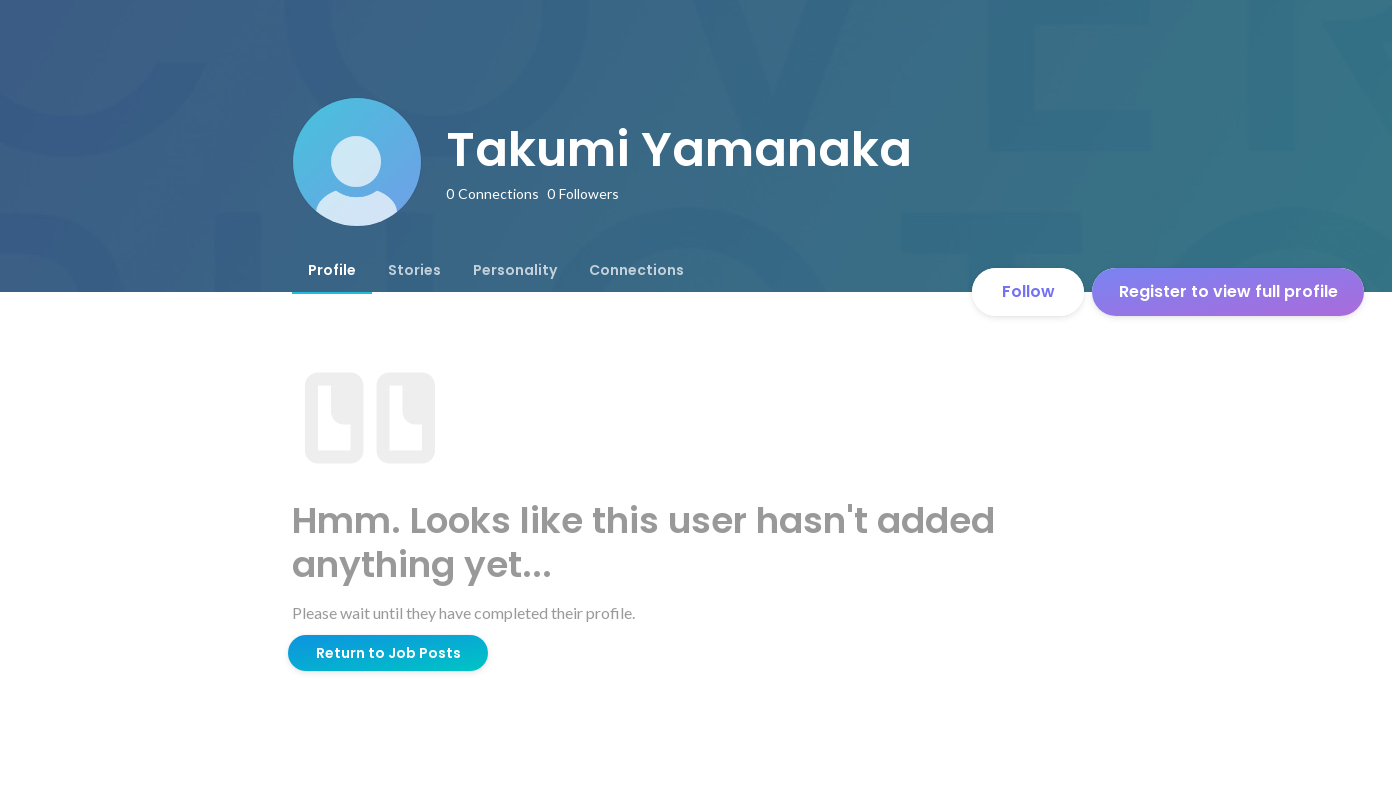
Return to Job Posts (388, 653)
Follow (1028, 291)
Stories (414, 270)
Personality (515, 270)
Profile (332, 270)
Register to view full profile (1228, 291)
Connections (636, 270)
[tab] (332, 270)
